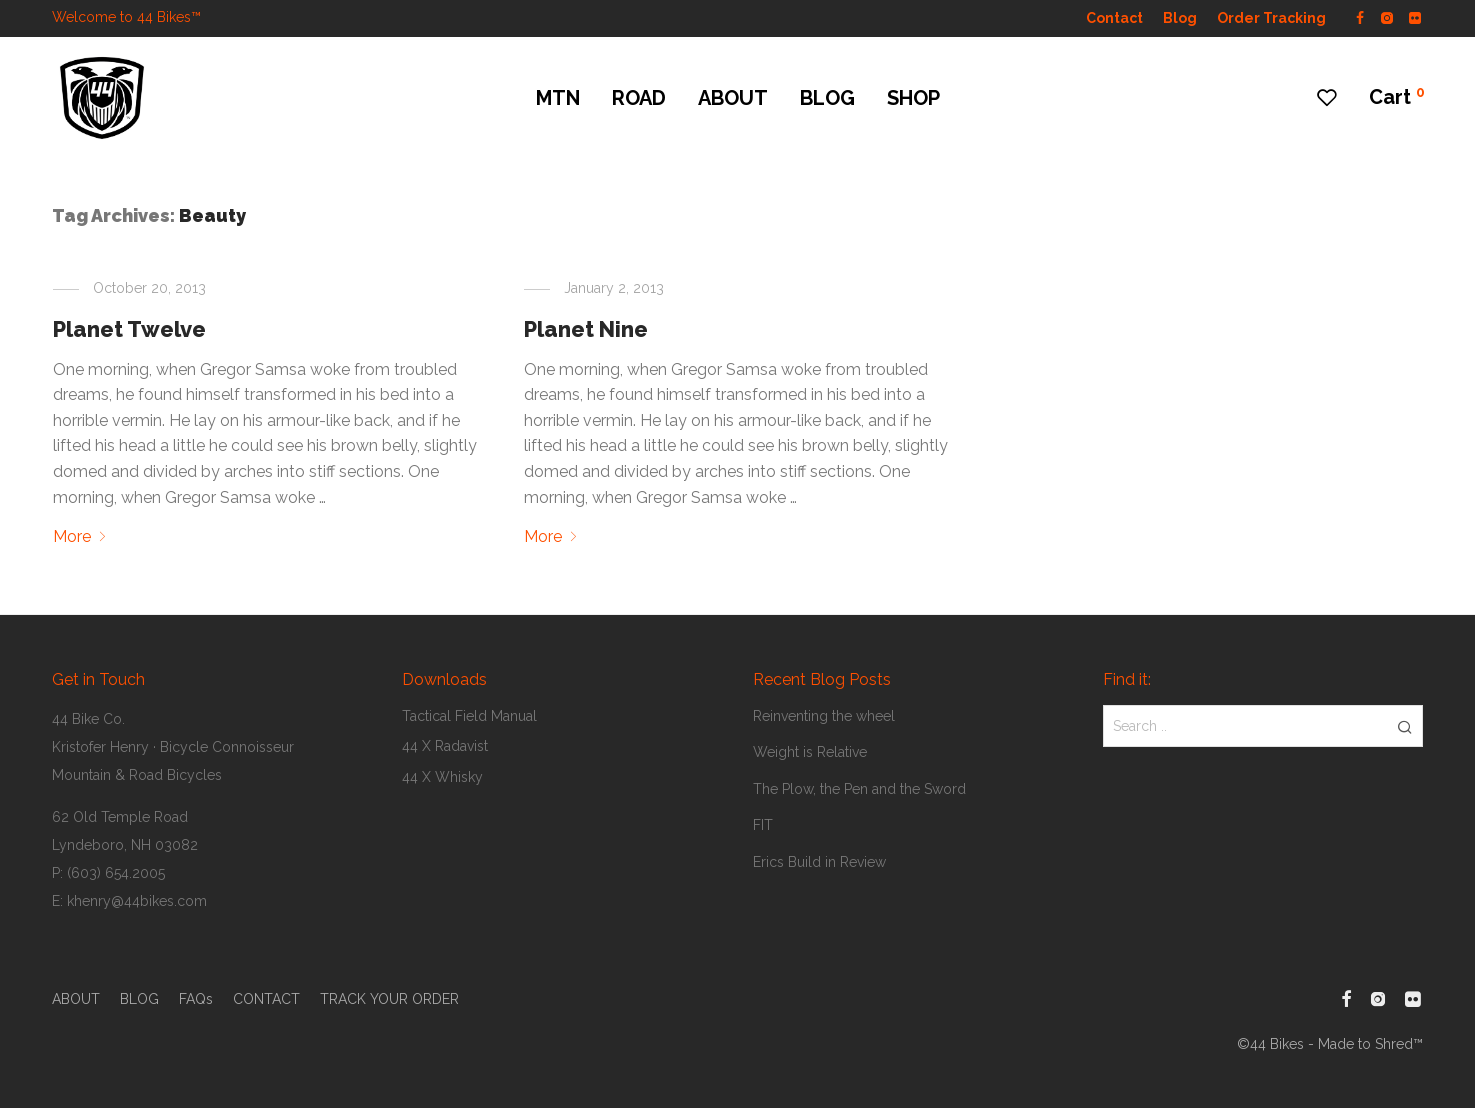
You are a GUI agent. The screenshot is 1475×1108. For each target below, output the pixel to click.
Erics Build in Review (819, 862)
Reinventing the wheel (824, 716)
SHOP (913, 98)
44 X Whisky (442, 777)
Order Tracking (1271, 18)
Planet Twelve (129, 329)
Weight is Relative (810, 752)
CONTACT (266, 999)
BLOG (827, 98)
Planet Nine (586, 329)
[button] (1404, 726)
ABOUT (733, 98)
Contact (1114, 18)
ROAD (639, 98)
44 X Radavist (445, 746)
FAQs (196, 999)
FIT (763, 825)
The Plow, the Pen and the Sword (859, 789)
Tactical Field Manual (469, 716)
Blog (1180, 18)
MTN (558, 98)
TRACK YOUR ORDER (389, 999)
